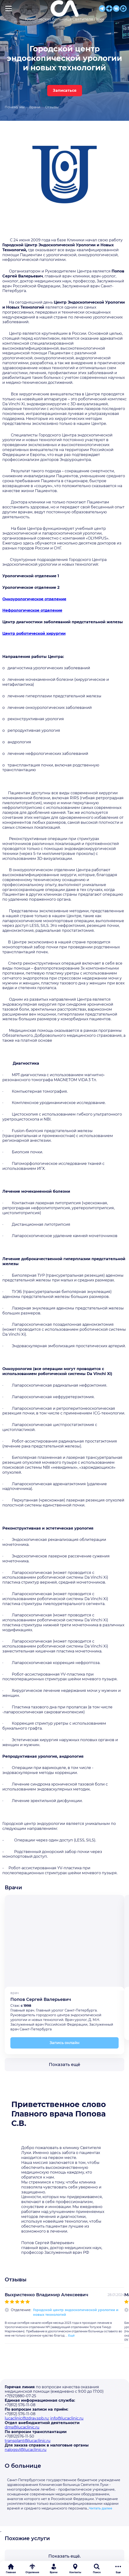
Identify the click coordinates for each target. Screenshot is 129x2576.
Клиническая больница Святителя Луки (64, 19)
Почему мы (15, 107)
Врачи (34, 107)
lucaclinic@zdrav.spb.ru (27, 2418)
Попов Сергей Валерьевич (40, 1999)
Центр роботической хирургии (34, 633)
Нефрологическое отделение (32, 610)
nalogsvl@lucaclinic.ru (25, 2449)
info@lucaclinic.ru (66, 2418)
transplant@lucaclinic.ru (27, 2440)
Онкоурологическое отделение (34, 599)
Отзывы (52, 107)
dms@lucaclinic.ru (22, 2427)
